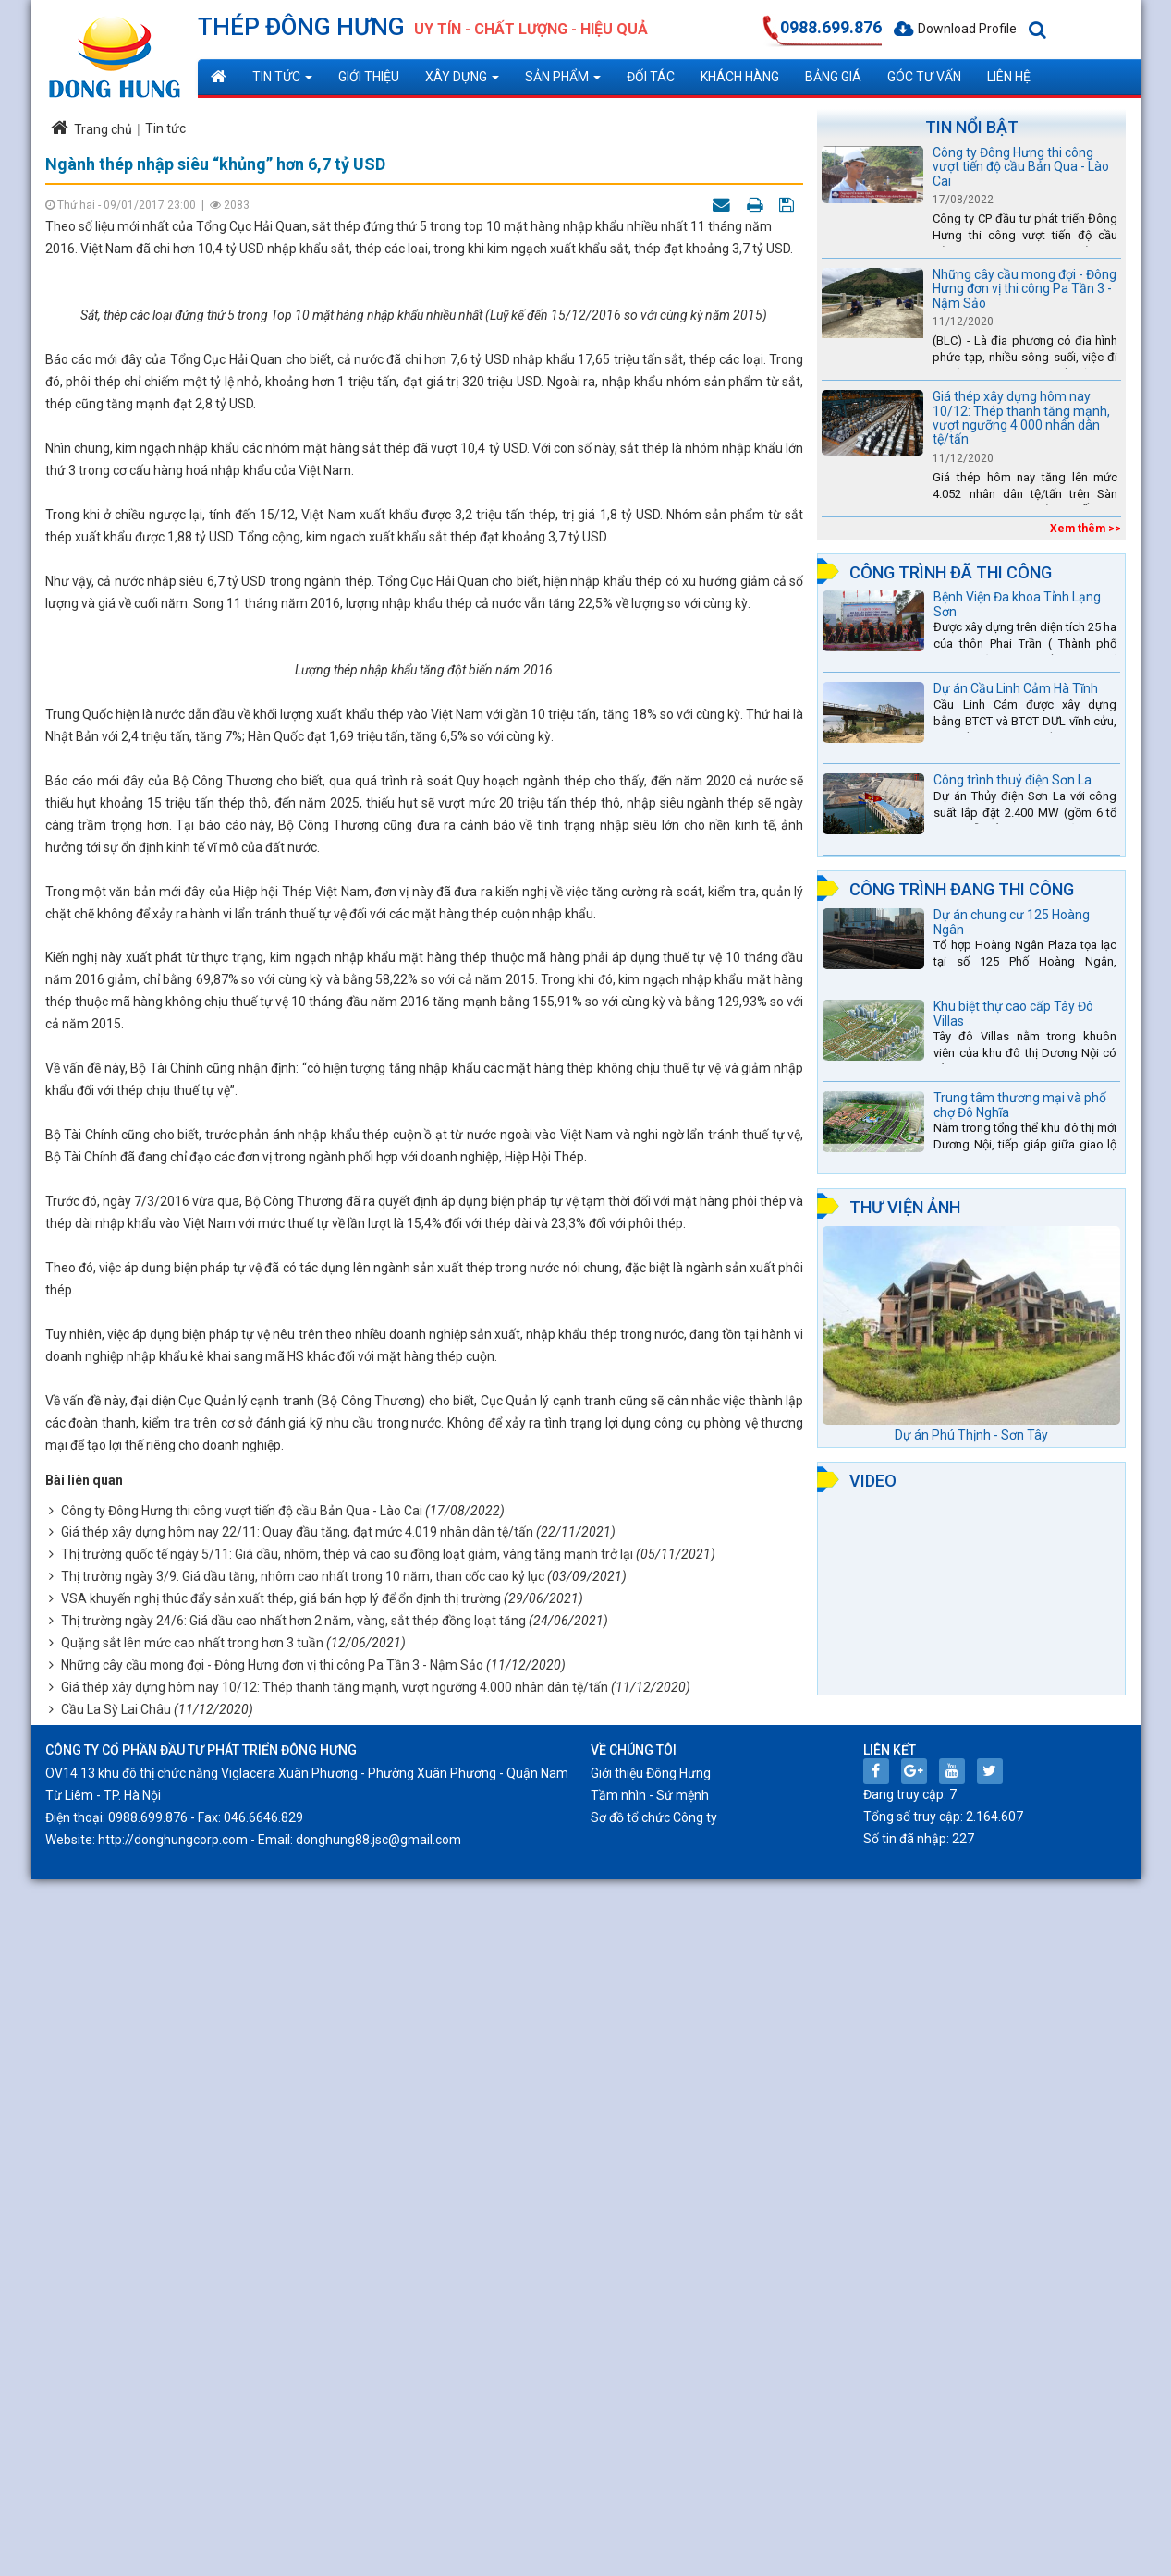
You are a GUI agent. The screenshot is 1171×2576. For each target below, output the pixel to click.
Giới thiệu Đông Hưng (651, 2469)
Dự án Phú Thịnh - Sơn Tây (971, 1435)
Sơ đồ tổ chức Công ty (654, 2514)
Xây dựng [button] (462, 81)
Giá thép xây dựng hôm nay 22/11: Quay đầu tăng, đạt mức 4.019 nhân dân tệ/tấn (297, 2229)
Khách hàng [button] (740, 76)
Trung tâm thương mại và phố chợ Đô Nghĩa (1019, 1104)
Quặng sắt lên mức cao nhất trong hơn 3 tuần (192, 2339)
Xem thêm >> (1085, 528)
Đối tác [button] (651, 76)
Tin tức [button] (282, 81)
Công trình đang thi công (961, 889)
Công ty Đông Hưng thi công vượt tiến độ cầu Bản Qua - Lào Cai (241, 2207)
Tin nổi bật (972, 127)
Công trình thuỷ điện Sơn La (1012, 779)
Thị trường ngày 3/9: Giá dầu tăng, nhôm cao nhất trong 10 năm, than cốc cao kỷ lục (302, 2273)
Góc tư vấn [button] (924, 76)
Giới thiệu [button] (368, 76)
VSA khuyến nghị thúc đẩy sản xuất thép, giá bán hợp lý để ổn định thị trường (281, 2295)
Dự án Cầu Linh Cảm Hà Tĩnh (1015, 688)
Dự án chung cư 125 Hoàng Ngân (1011, 921)
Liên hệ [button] (1009, 76)
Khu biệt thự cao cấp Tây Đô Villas (1013, 1013)
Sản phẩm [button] (563, 81)
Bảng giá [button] (833, 76)
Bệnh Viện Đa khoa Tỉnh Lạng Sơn (1017, 603)
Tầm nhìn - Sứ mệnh (650, 2492)
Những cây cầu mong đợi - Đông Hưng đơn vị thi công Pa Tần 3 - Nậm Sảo (272, 2361)
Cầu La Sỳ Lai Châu (116, 2406)
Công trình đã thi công (950, 572)
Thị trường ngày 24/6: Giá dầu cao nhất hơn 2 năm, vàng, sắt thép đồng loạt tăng (293, 2317)
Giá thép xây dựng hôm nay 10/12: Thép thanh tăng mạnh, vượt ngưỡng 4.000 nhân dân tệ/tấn (334, 2383)
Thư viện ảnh (904, 1207)
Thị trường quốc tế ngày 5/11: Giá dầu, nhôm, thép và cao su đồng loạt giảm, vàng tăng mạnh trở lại (347, 2251)
